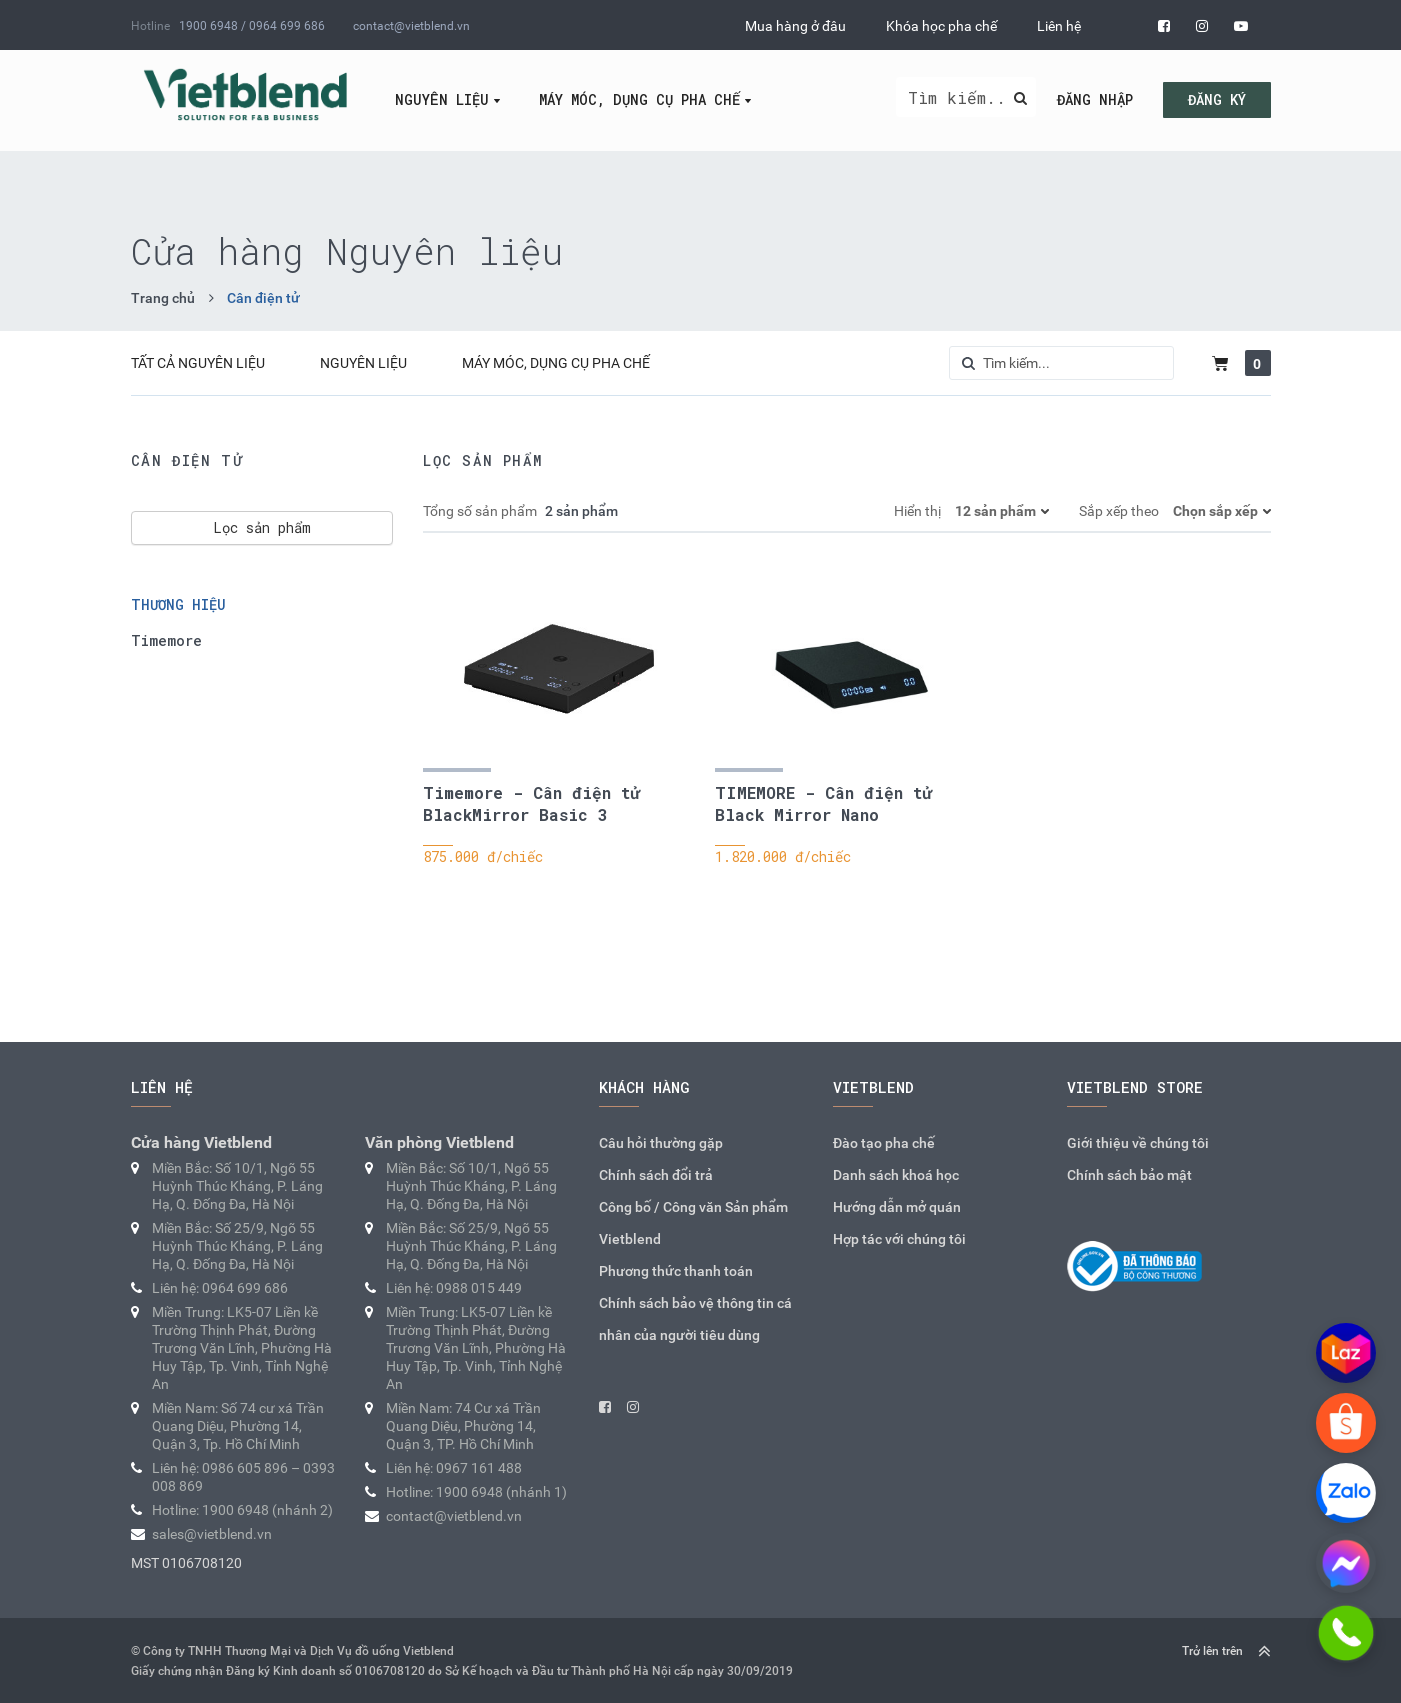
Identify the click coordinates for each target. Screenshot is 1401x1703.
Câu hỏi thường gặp (661, 1143)
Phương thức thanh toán (676, 1271)
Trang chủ (163, 298)
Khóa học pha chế (941, 26)
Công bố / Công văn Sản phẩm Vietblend (693, 1223)
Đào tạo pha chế (884, 1143)
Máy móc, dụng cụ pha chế (639, 99)
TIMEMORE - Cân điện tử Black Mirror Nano (823, 803)
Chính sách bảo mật (1129, 1175)
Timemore (166, 640)
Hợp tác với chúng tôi (899, 1239)
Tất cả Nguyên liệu (198, 363)
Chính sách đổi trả (656, 1175)
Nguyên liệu (442, 99)
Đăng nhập (1095, 99)
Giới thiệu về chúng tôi (1138, 1143)
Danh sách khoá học (896, 1175)
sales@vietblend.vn (212, 1534)
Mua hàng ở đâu (795, 26)
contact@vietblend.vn (411, 26)
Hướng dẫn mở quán (897, 1207)
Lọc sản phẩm (262, 527)
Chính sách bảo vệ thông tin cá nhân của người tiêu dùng (695, 1319)
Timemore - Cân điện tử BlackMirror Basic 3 (531, 803)
